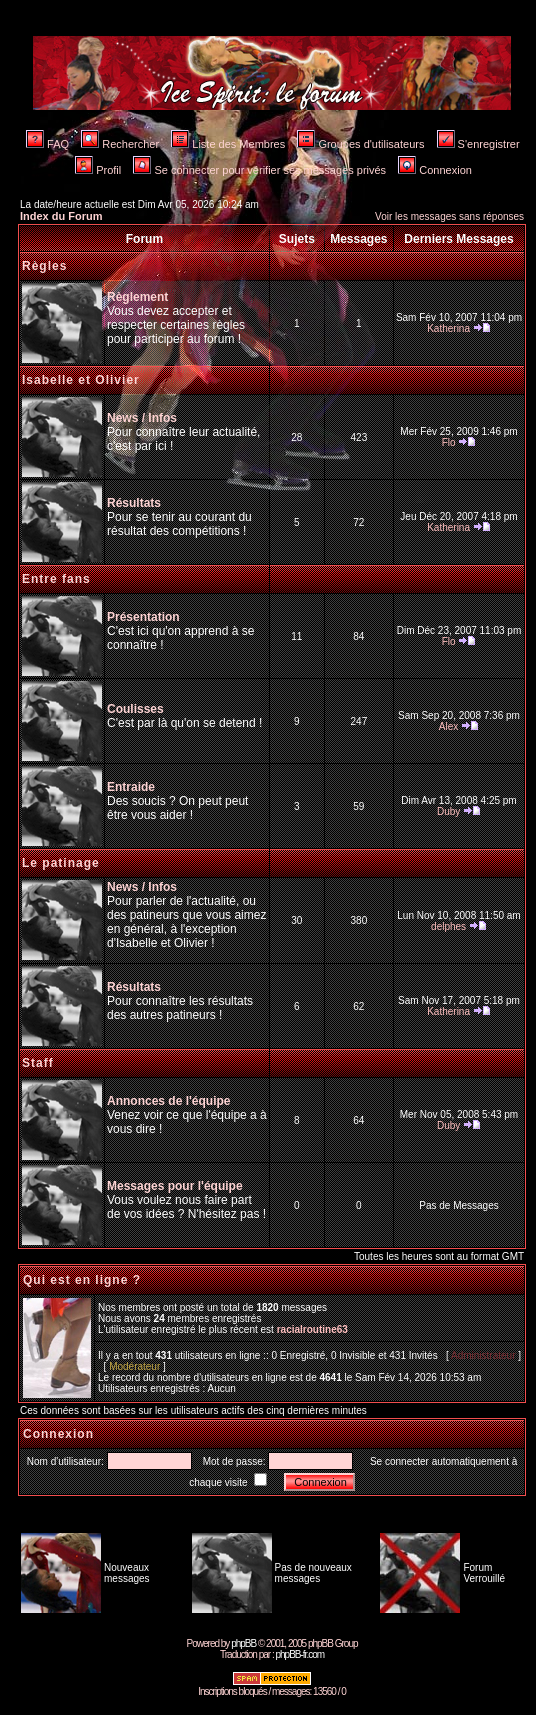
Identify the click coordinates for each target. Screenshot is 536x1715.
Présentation (143, 617)
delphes (448, 926)
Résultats (134, 503)
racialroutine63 (312, 1329)
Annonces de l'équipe (169, 1101)
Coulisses (135, 709)
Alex (448, 726)
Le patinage (61, 863)
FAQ (47, 144)
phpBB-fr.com (299, 1654)
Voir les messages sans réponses (449, 216)
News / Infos (142, 418)
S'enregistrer (478, 144)
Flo (449, 442)
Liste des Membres (228, 144)
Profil (98, 170)
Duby (448, 811)
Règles (44, 266)
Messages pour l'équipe (175, 1186)
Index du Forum (61, 216)
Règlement (137, 297)
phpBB (243, 1643)
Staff (38, 1063)
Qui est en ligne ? (82, 1280)
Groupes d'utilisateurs (360, 144)
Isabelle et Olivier (81, 380)
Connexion (435, 170)
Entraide (131, 787)
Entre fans (56, 579)
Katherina (448, 328)
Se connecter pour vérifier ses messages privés (259, 170)
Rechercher (120, 144)
